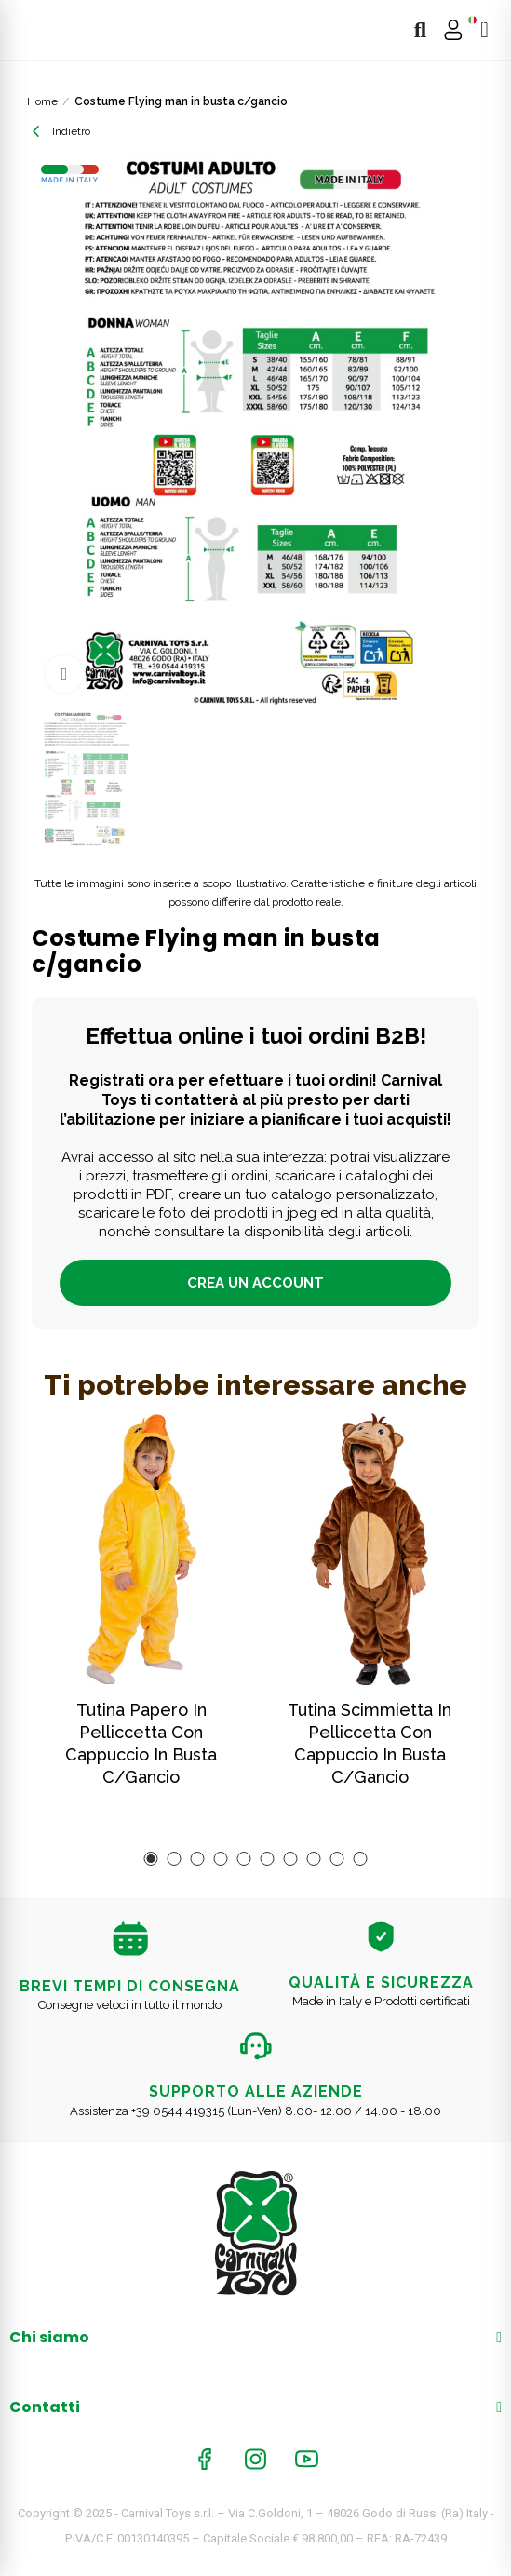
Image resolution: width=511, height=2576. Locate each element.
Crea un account (255, 1283)
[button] (151, 1859)
